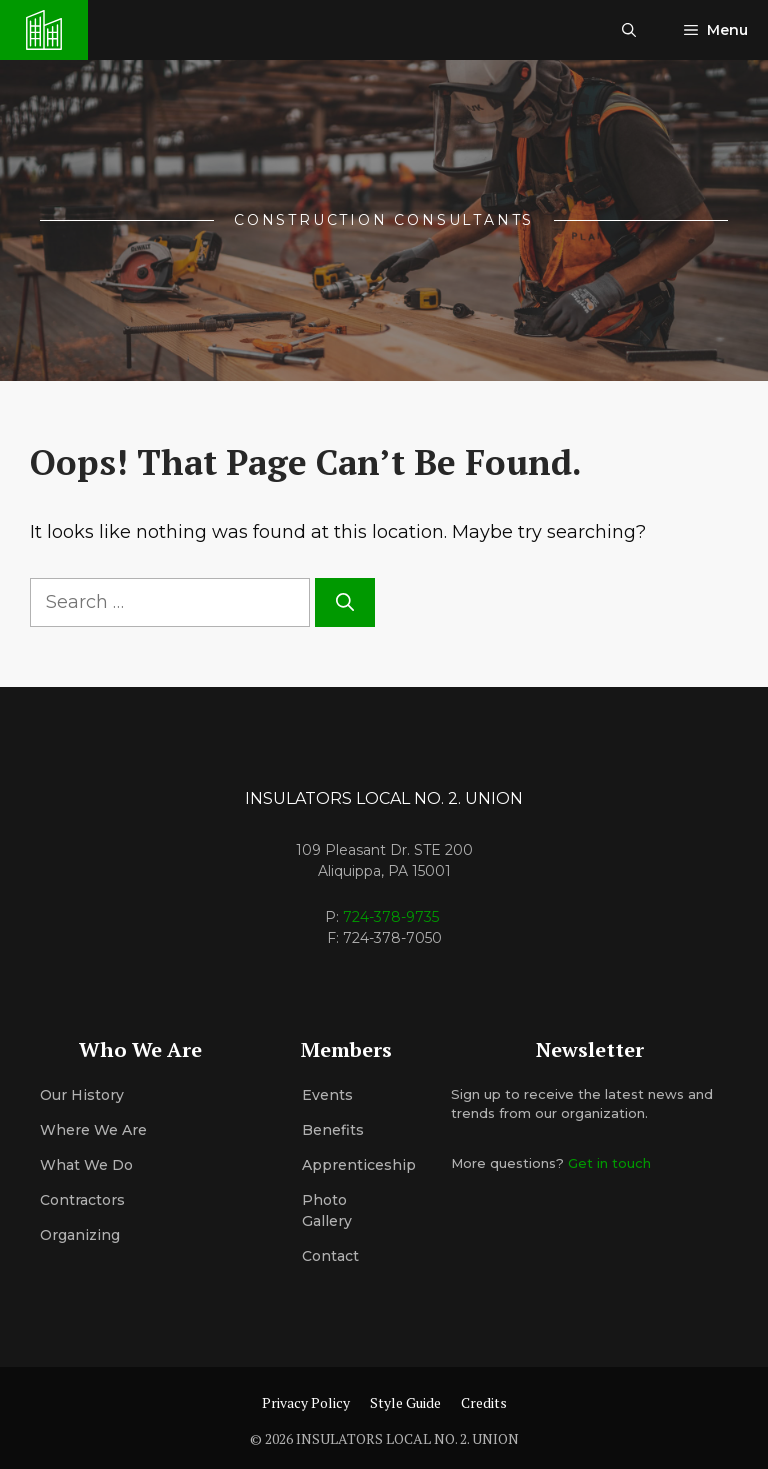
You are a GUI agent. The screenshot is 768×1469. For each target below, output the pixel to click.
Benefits (333, 1130)
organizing (80, 1235)
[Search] (345, 602)
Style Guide (405, 1402)
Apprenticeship (359, 1165)
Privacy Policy (306, 1402)
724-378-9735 (391, 917)
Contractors (82, 1200)
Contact (330, 1256)
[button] (629, 30)
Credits (484, 1402)
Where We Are (93, 1130)
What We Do (86, 1165)
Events (327, 1095)
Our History (82, 1095)
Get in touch (609, 1163)
